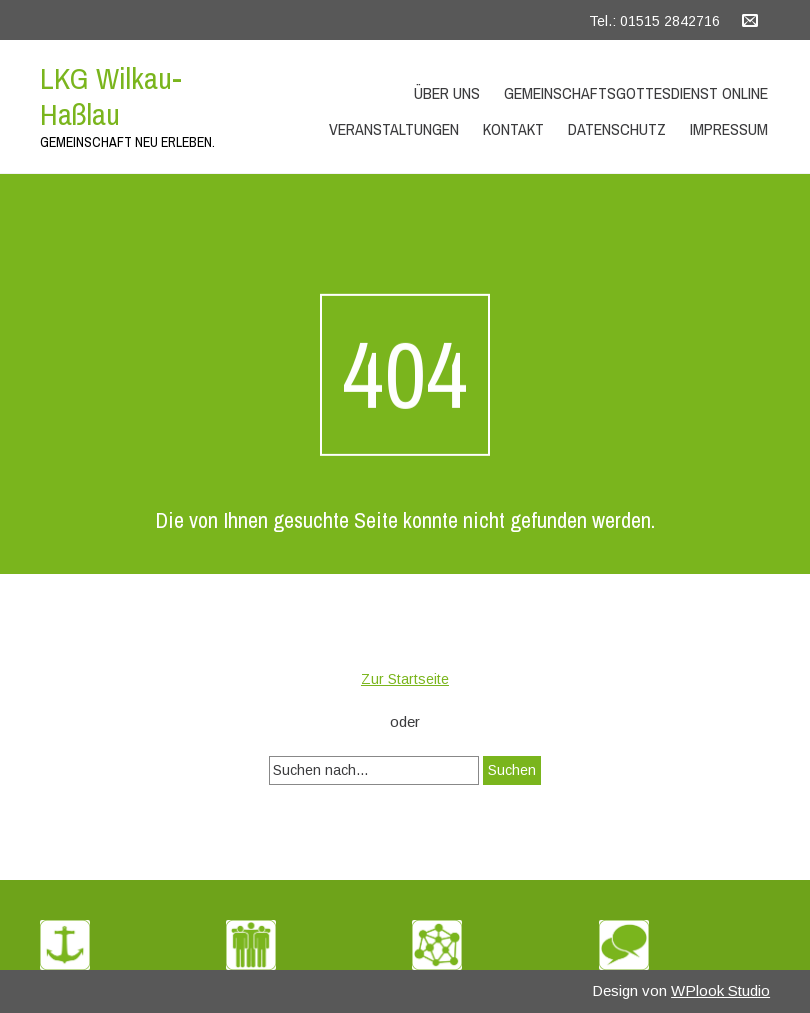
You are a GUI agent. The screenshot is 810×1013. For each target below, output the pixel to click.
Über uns (447, 93)
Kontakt (513, 129)
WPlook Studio (720, 990)
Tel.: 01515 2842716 (654, 21)
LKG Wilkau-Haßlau (111, 96)
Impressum (729, 129)
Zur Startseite (405, 679)
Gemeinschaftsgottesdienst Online (636, 93)
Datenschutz (617, 129)
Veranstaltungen (394, 129)
